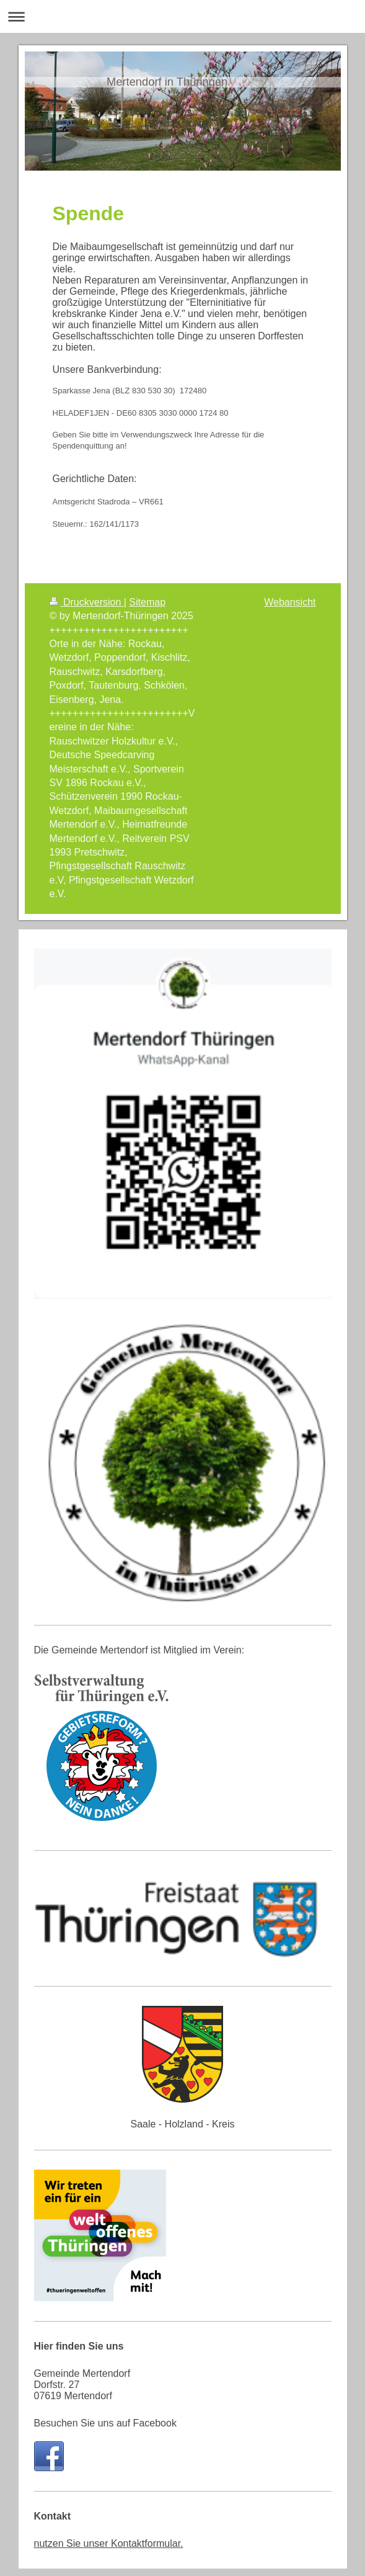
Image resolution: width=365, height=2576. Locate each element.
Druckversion (87, 609)
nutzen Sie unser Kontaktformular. (108, 2551)
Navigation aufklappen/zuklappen (182, 16)
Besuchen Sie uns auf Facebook (105, 2430)
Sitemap (147, 609)
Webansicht (289, 609)
